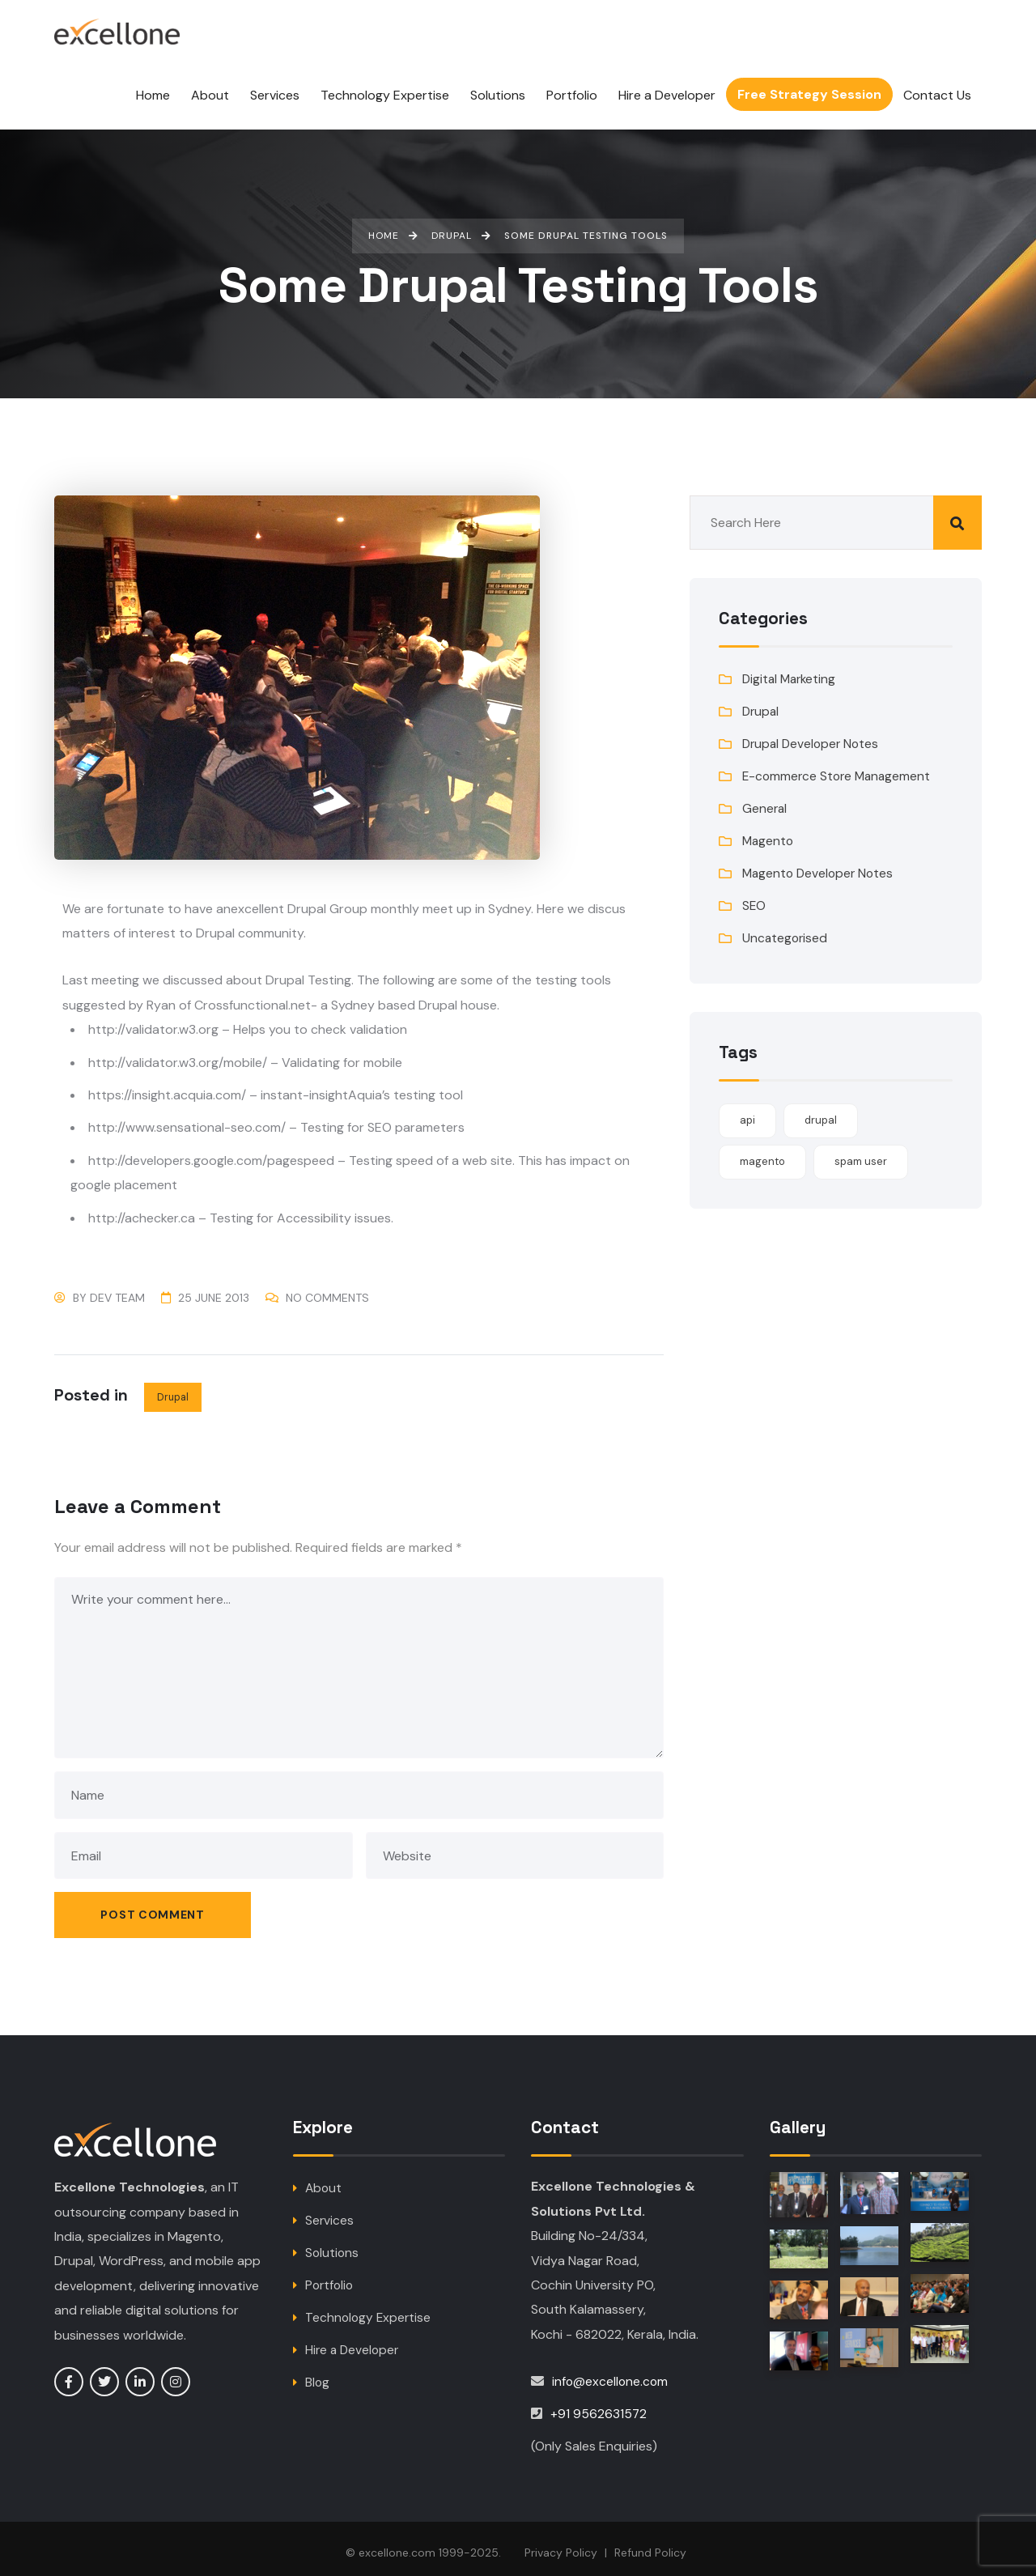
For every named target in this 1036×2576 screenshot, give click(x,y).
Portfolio (330, 2276)
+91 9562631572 (599, 2405)
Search (957, 514)
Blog (317, 2374)
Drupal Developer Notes (813, 734)
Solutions (332, 2244)
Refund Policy (650, 2544)
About (324, 2179)
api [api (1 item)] (747, 1111)
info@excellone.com (611, 2373)
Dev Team (117, 1288)
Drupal (173, 1387)
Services (330, 2212)
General (765, 799)
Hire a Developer (353, 2341)
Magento (769, 831)
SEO (754, 896)
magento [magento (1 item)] (762, 1152)
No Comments (327, 1288)
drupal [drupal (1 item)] (821, 1111)
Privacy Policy (560, 2544)
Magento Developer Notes (820, 864)
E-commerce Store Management (839, 767)
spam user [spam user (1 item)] (860, 1152)
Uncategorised (786, 928)
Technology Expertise (369, 2309)
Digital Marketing (791, 669)
